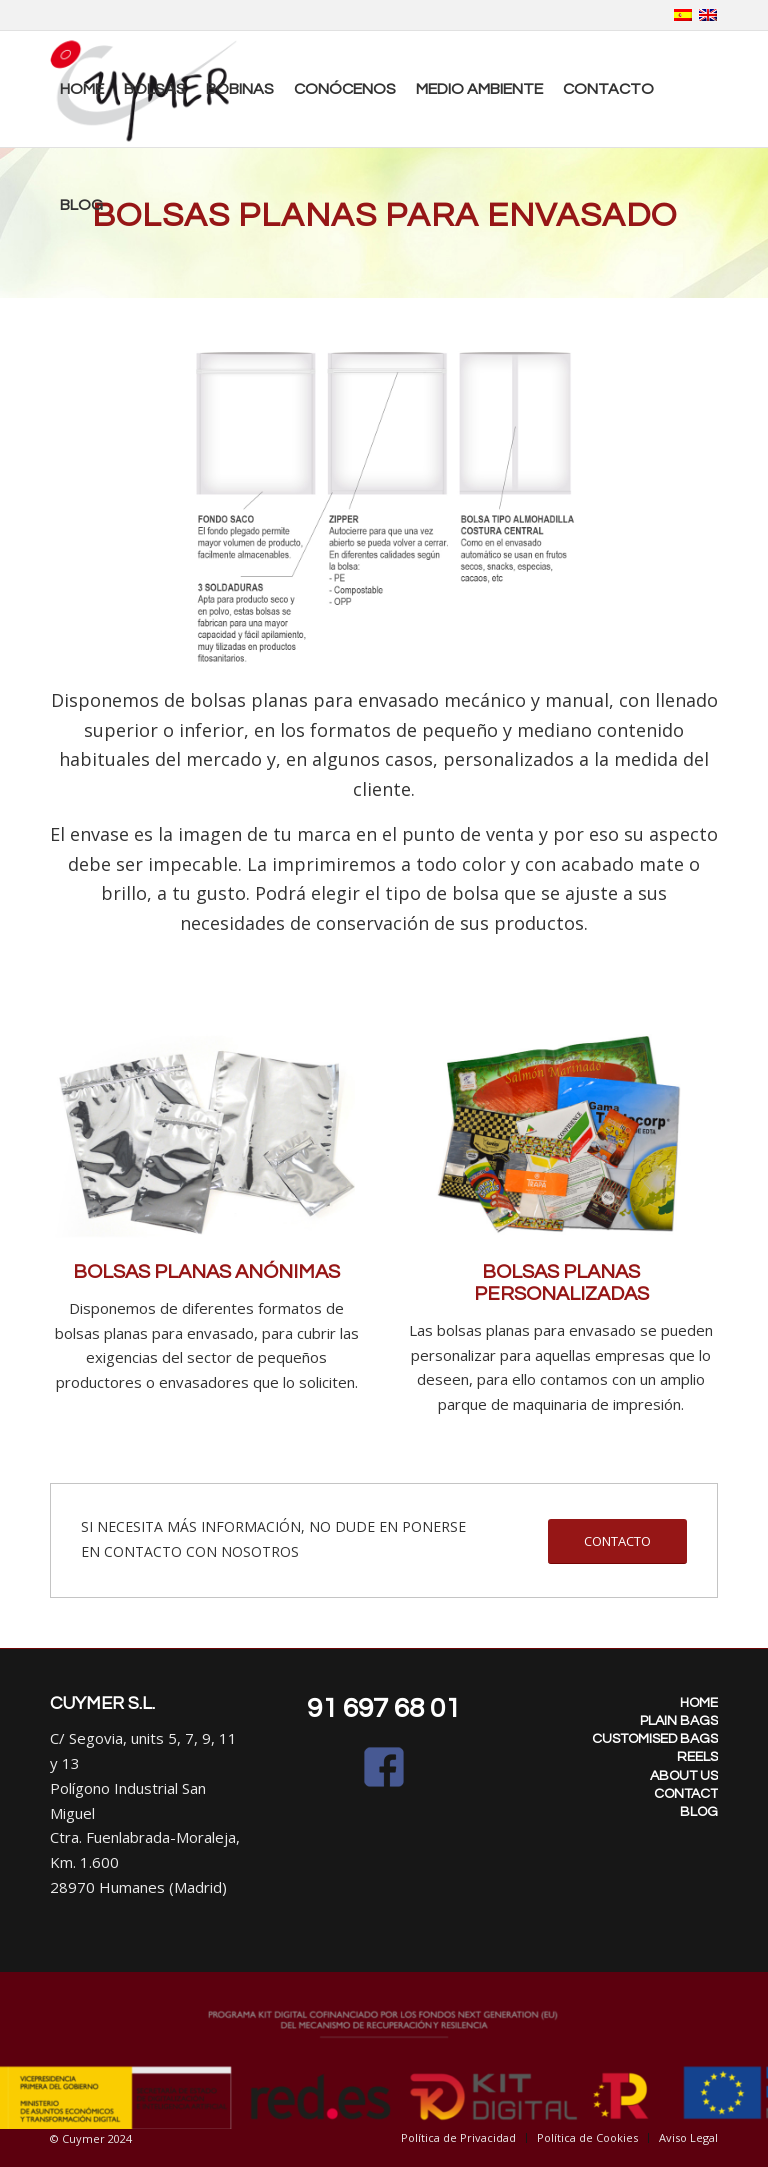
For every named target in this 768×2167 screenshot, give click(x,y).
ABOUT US (684, 1776)
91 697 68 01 (383, 1708)
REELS (697, 1757)
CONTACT (686, 1794)
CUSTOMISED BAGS (655, 1739)
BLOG (699, 1812)
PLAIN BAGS (679, 1721)
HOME (699, 1703)
